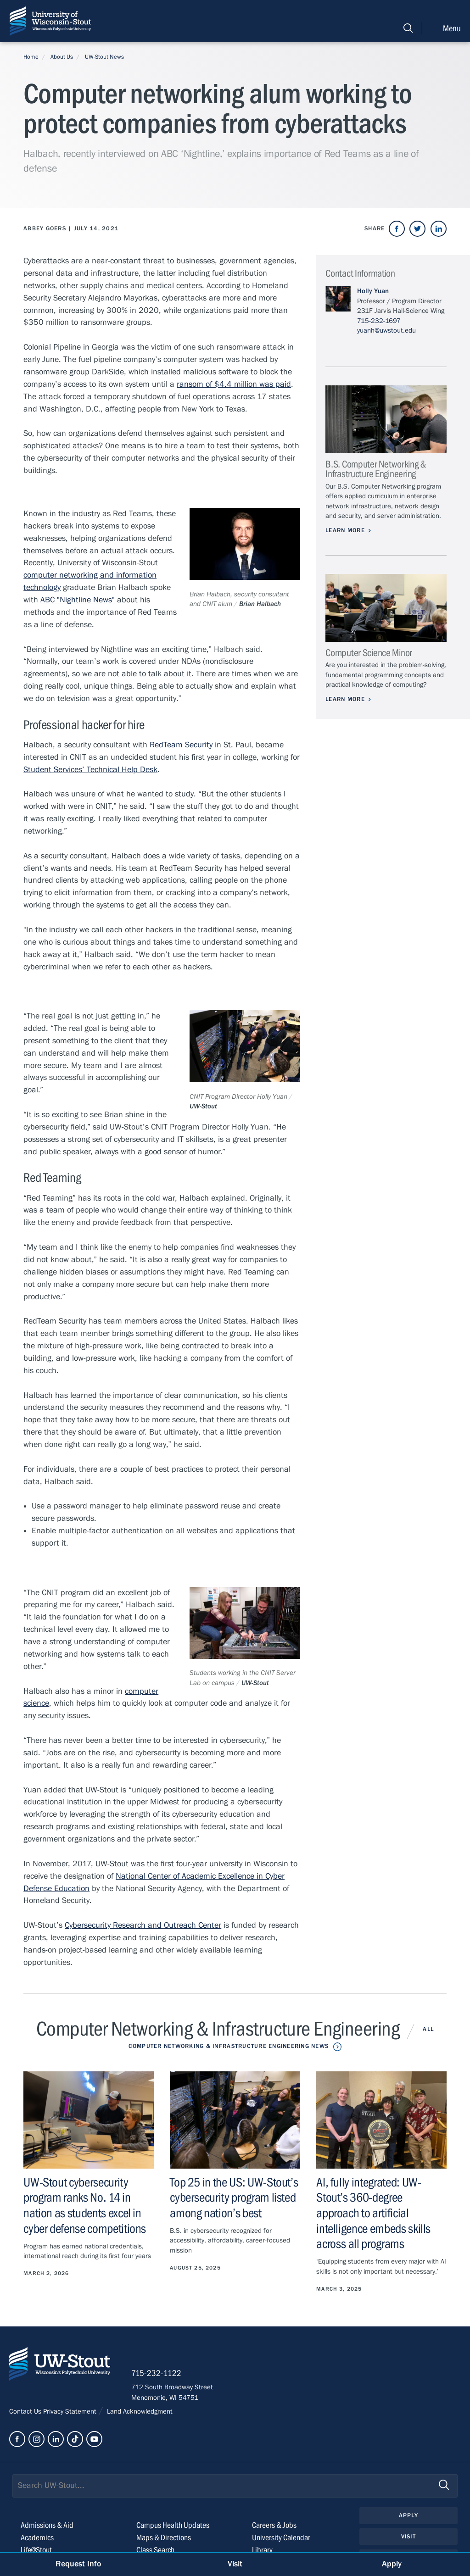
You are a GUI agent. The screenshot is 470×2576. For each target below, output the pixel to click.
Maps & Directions (163, 2538)
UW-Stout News (104, 57)
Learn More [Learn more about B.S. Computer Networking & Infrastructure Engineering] (345, 530)
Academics (37, 2538)
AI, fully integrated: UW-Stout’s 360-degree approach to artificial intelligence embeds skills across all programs (373, 2213)
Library (262, 2550)
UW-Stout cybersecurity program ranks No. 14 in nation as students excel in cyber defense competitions (84, 2206)
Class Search (155, 2550)
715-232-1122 (156, 2373)
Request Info (78, 2564)
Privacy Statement (70, 2411)
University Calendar (281, 2538)
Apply (408, 2515)
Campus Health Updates (172, 2525)
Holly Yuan (373, 291)
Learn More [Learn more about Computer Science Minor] (345, 699)
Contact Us (26, 2411)
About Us (61, 57)
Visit (408, 2536)
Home (31, 57)
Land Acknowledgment (139, 2411)
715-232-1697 (379, 321)
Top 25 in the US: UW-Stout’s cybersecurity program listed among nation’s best (234, 2198)
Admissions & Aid (47, 2525)
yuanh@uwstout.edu (386, 330)
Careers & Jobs (274, 2525)
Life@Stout (36, 2550)
